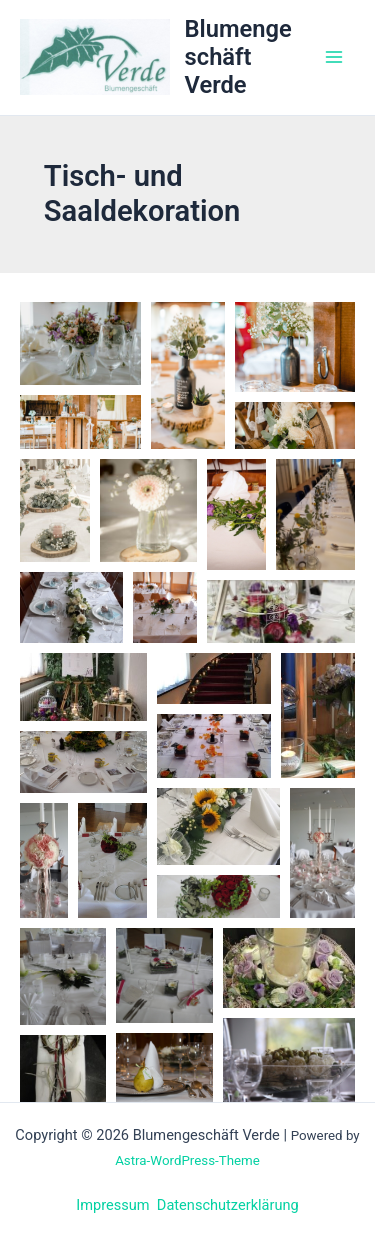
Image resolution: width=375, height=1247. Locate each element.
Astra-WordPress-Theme (187, 1160)
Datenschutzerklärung (228, 1205)
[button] (80, 343)
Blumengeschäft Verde (238, 57)
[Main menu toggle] (334, 57)
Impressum (112, 1205)
